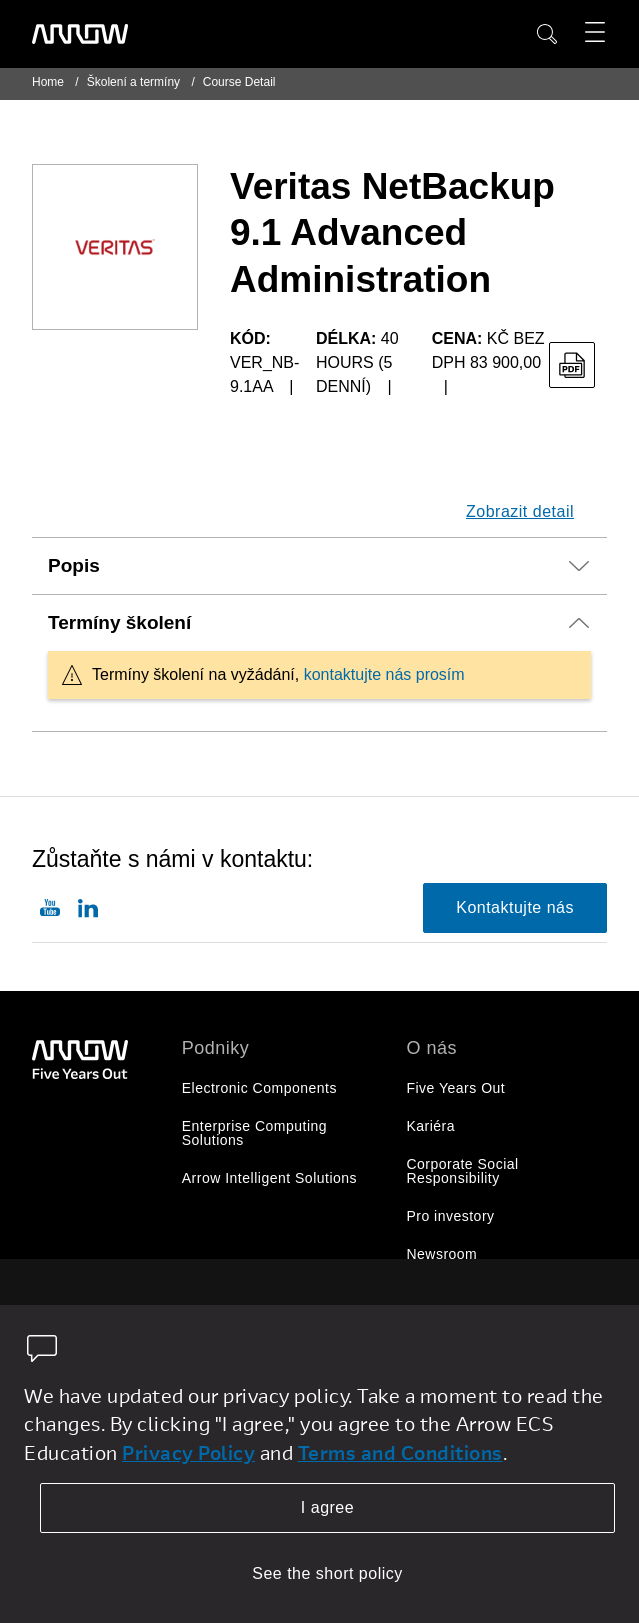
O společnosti (451, 1292)
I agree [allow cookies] (327, 1507)
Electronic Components (259, 1088)
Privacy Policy (188, 1452)
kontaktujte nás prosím (384, 674)
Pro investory (450, 1216)
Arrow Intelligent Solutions (269, 1178)
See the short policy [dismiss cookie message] (327, 1573)
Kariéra (430, 1126)
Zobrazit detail (520, 511)
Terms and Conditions (400, 1452)
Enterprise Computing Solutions (254, 1133)
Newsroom (441, 1254)
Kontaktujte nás (515, 907)
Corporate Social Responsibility (462, 1171)
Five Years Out (455, 1088)
